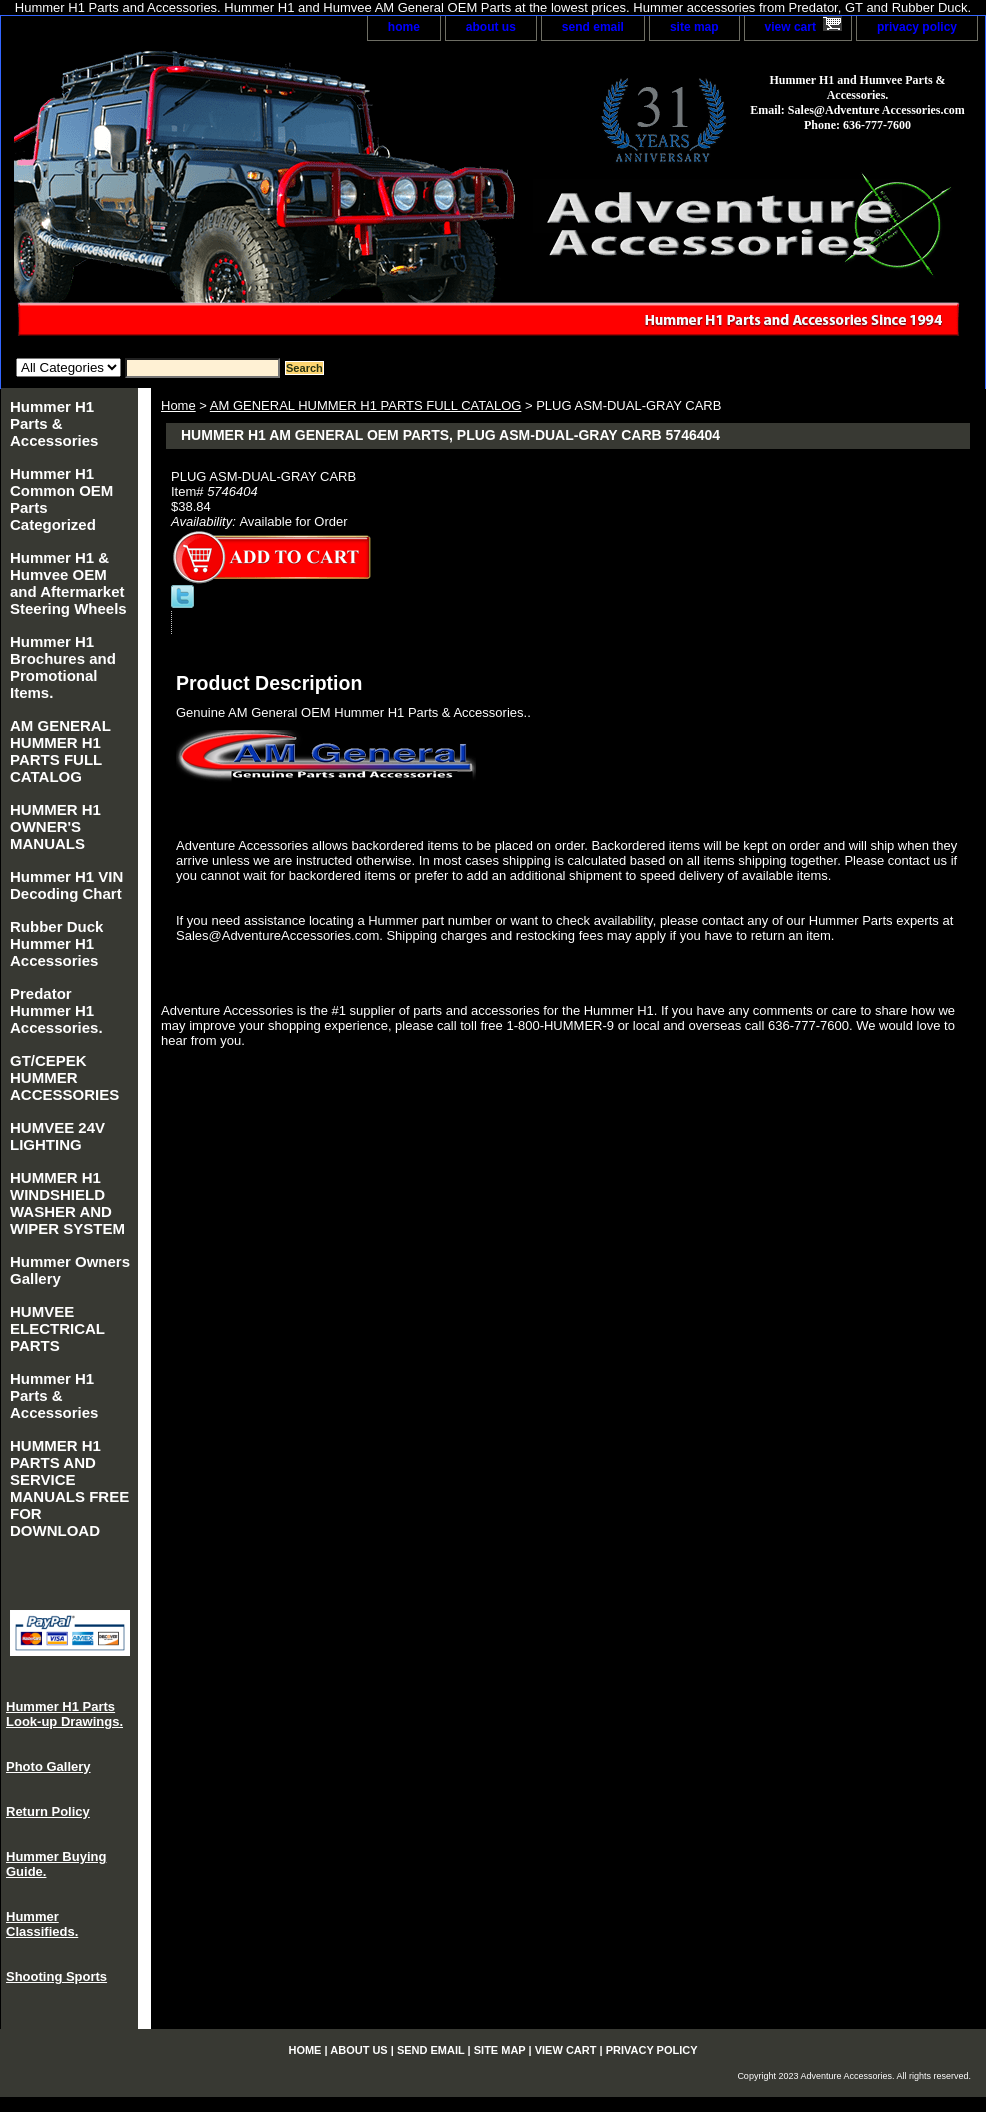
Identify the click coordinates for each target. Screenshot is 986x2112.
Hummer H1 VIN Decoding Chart (66, 885)
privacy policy (917, 27)
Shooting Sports (56, 1976)
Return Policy (48, 1811)
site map (694, 27)
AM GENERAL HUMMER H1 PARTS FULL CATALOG (366, 405)
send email (593, 27)
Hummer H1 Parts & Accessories (54, 423)
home (404, 27)
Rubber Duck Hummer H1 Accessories (56, 943)
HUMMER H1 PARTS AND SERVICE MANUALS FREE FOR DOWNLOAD (69, 1488)
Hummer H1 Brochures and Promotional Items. (63, 667)
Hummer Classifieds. (42, 1924)
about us (491, 27)
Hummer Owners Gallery (70, 1270)
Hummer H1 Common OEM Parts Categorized (61, 499)
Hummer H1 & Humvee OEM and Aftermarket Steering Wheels (68, 583)
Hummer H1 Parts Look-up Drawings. (64, 1714)
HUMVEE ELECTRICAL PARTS (57, 1328)
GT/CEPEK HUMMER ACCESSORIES (64, 1077)
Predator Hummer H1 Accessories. (56, 1010)
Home (178, 405)
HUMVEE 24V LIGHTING (57, 1136)
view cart (790, 27)
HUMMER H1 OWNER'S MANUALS (55, 826)
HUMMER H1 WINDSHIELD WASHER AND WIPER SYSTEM (67, 1203)
